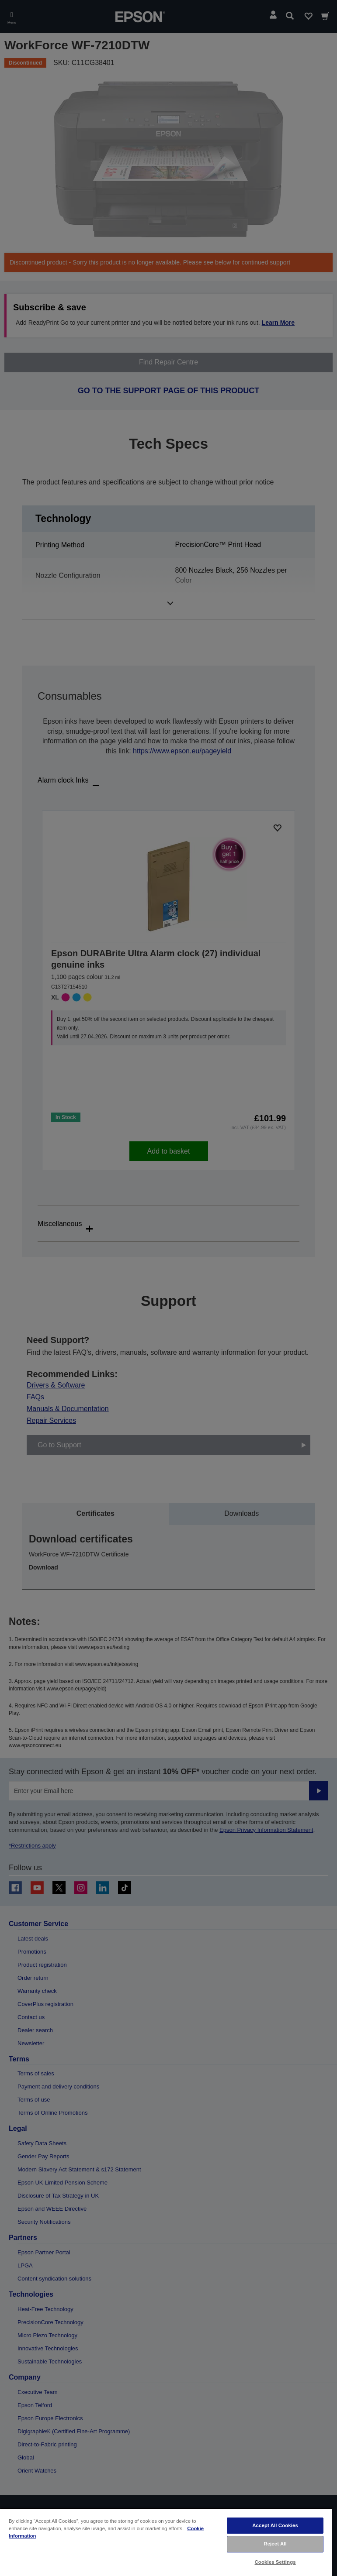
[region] (166, 2542)
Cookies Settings (275, 2562)
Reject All (275, 2543)
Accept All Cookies (275, 2525)
